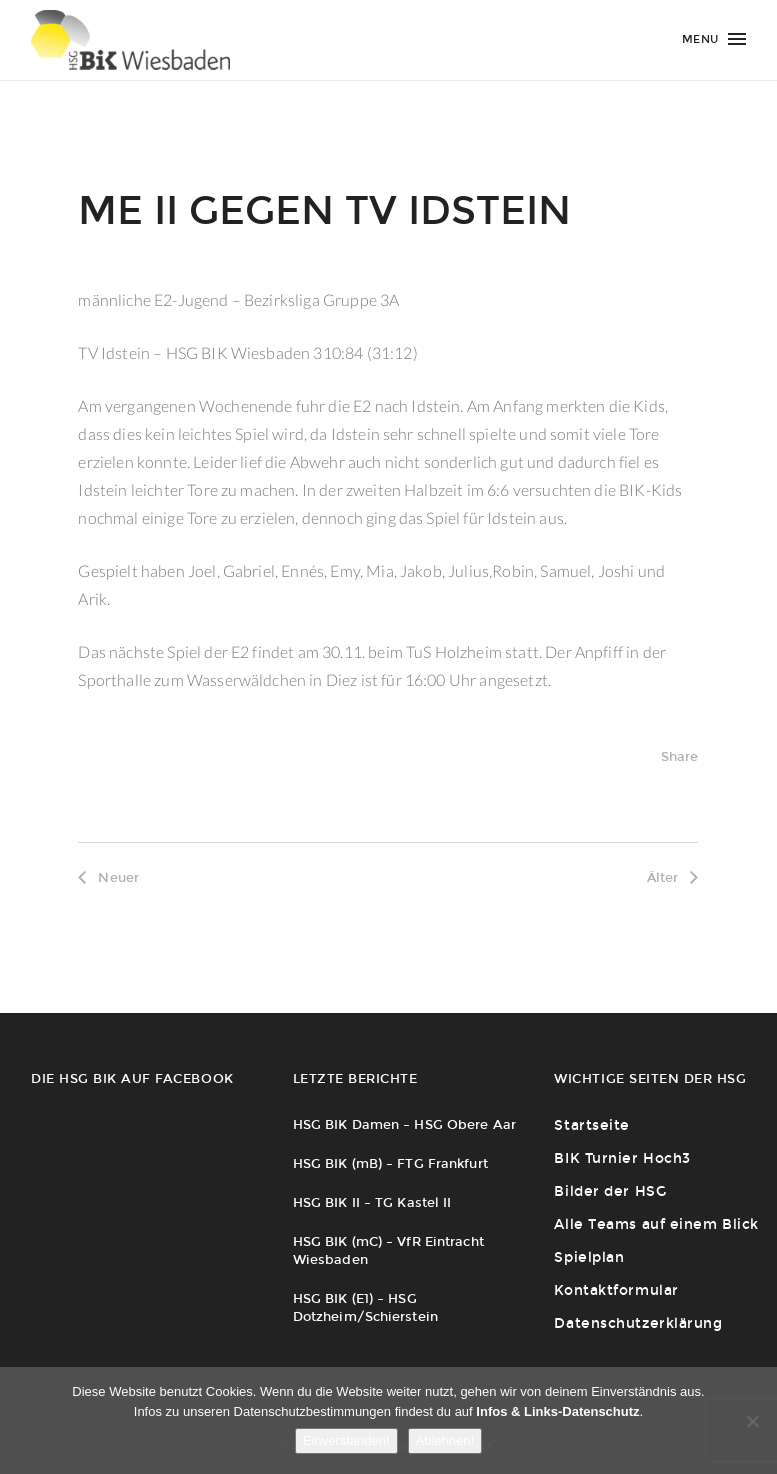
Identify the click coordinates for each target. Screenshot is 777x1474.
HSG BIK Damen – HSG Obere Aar (404, 1124)
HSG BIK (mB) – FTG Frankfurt (390, 1163)
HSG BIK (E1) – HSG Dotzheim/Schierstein (365, 1307)
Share (680, 756)
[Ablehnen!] (752, 1421)
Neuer (108, 877)
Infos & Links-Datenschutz (557, 1411)
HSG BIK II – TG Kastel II (372, 1202)
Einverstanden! (346, 1440)
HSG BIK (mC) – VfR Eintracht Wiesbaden (388, 1250)
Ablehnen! (445, 1440)
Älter (673, 877)
